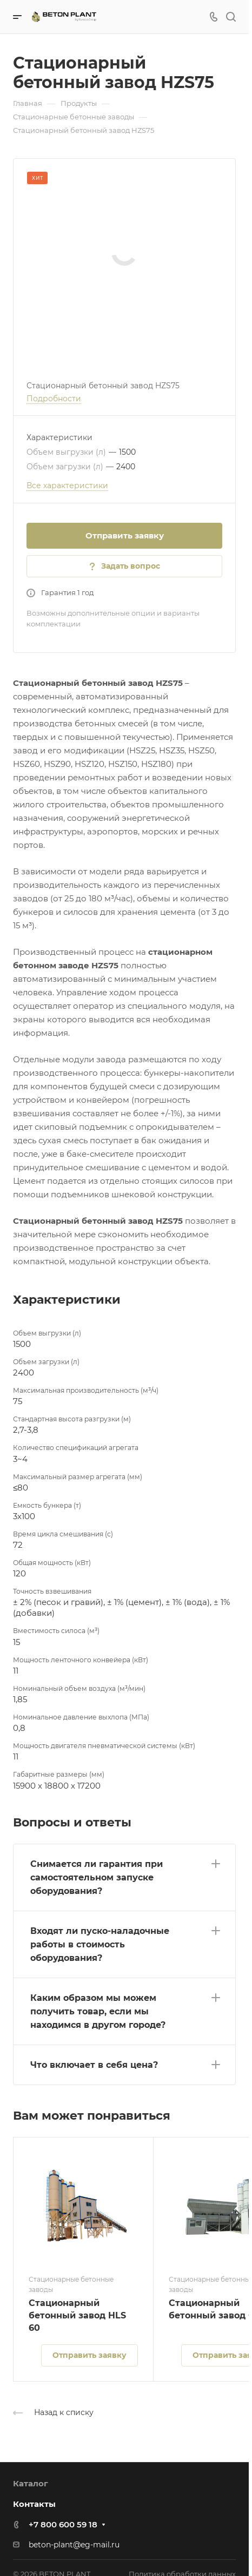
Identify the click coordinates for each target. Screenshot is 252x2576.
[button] (124, 1875)
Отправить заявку (124, 535)
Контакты (34, 2504)
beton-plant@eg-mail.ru (74, 2545)
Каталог (30, 2483)
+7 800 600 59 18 (63, 2524)
